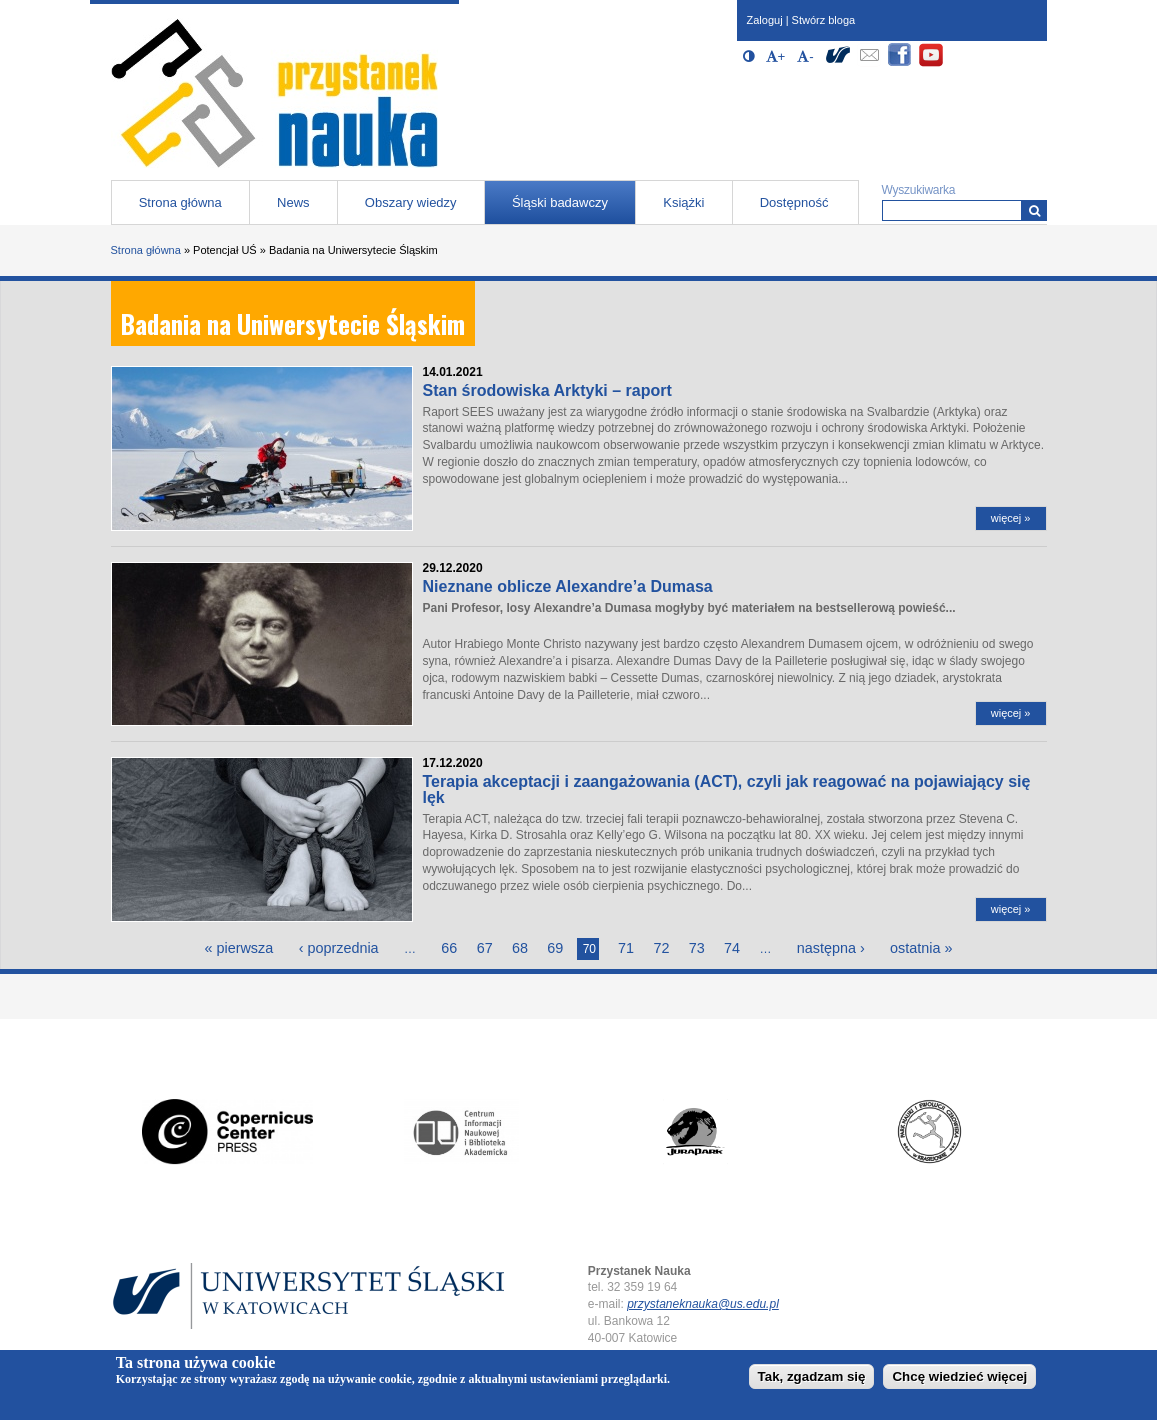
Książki (683, 202)
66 (449, 948)
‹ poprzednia (339, 948)
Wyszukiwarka (919, 190)
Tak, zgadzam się (812, 1376)
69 (555, 948)
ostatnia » (921, 948)
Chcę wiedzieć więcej (959, 1376)
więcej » (1011, 518)
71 (626, 948)
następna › (831, 948)
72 (661, 948)
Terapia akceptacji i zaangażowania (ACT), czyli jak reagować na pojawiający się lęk (727, 789)
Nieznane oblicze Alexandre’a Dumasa (568, 586)
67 (485, 948)
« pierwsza (238, 948)
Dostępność (794, 202)
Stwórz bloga (824, 20)
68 (520, 948)
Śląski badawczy (560, 202)
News (293, 202)
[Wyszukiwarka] (1034, 210)
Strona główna (180, 202)
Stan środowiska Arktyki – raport (547, 390)
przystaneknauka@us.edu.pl (703, 1304)
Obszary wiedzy (411, 202)
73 (697, 948)
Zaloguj (765, 20)
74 (732, 948)
